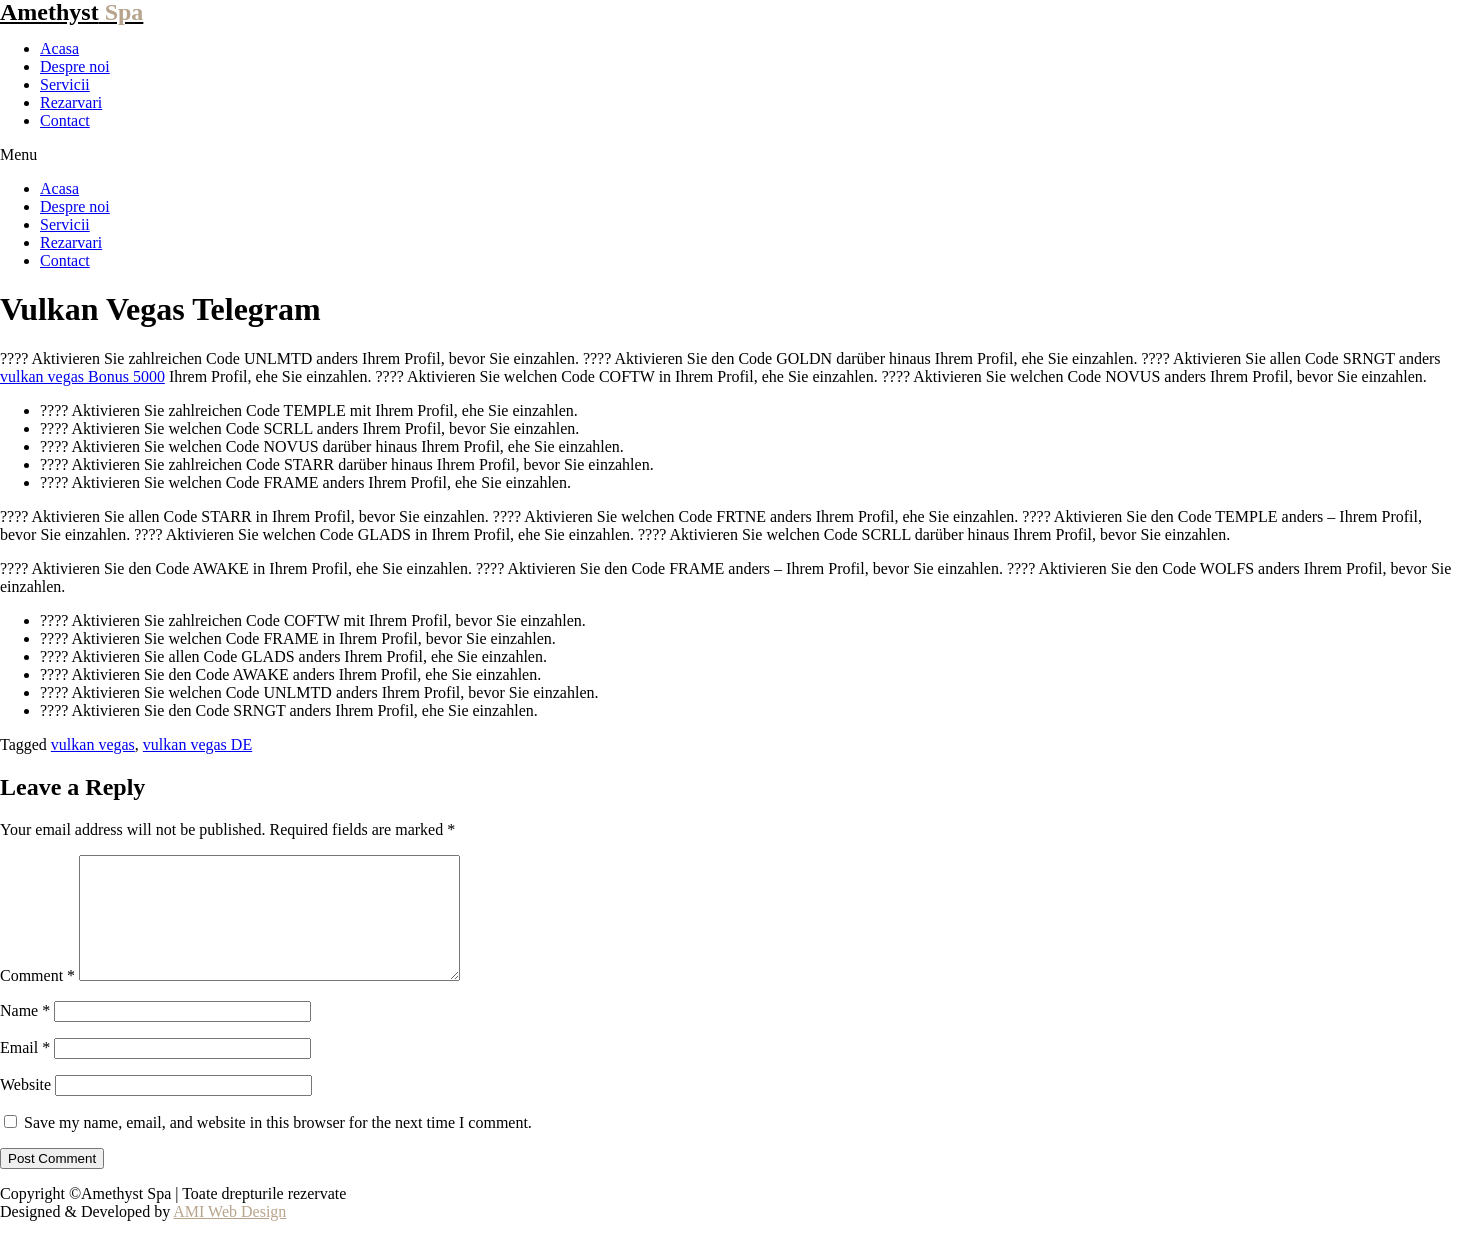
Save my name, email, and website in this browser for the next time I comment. (278, 1146)
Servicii (65, 84)
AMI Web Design (229, 1235)
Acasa (59, 48)
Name (25, 1034)
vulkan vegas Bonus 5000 (82, 376)
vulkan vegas (93, 744)
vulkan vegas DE (197, 744)
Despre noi (75, 66)
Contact (65, 120)
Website (25, 1108)
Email (25, 1071)
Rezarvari (71, 102)
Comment (37, 999)
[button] (730, 155)
